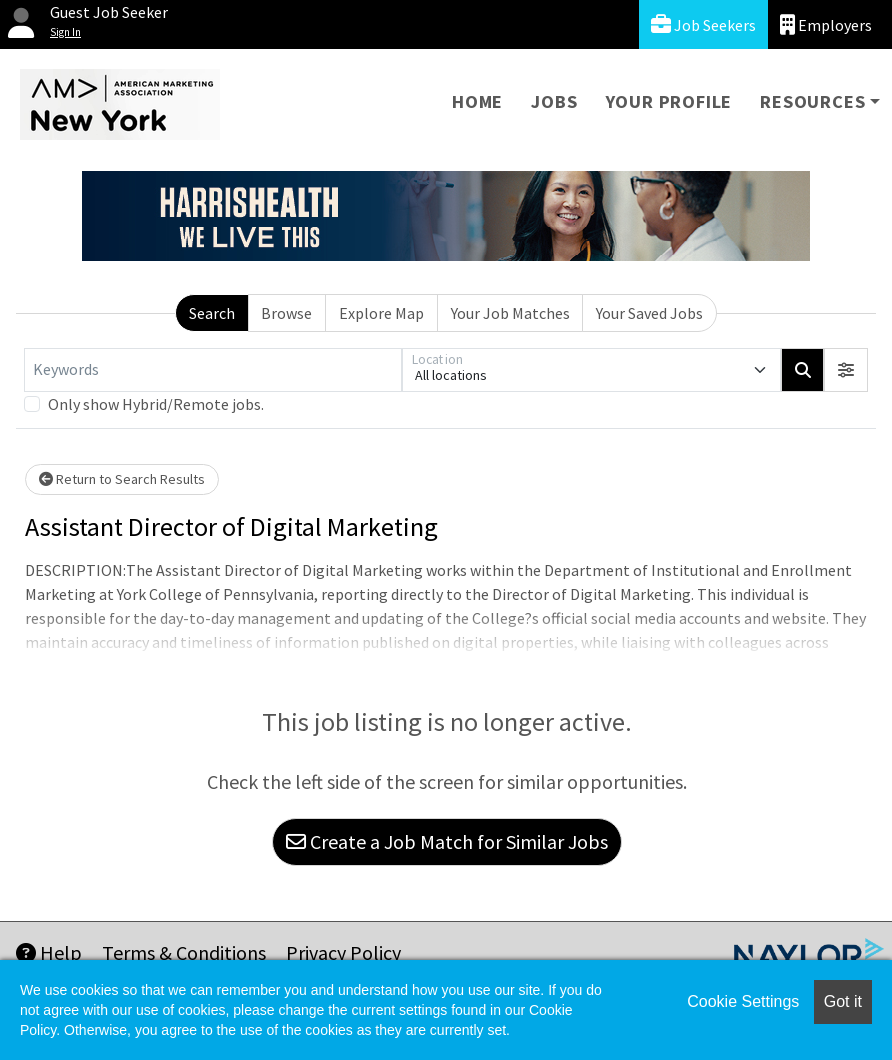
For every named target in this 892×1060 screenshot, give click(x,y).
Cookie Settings (743, 1001)
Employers (826, 24)
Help (49, 952)
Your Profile (669, 101)
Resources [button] (812, 101)
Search (212, 313)
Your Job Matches (510, 313)
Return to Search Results (122, 479)
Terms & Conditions (184, 952)
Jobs (554, 101)
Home (477, 101)
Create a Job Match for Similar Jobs (447, 841)
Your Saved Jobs (649, 313)
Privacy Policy (343, 952)
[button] (846, 370)
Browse (286, 313)
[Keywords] (213, 370)
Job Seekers (703, 24)
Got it (843, 1001)
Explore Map (381, 313)
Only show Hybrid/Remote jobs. (156, 404)
